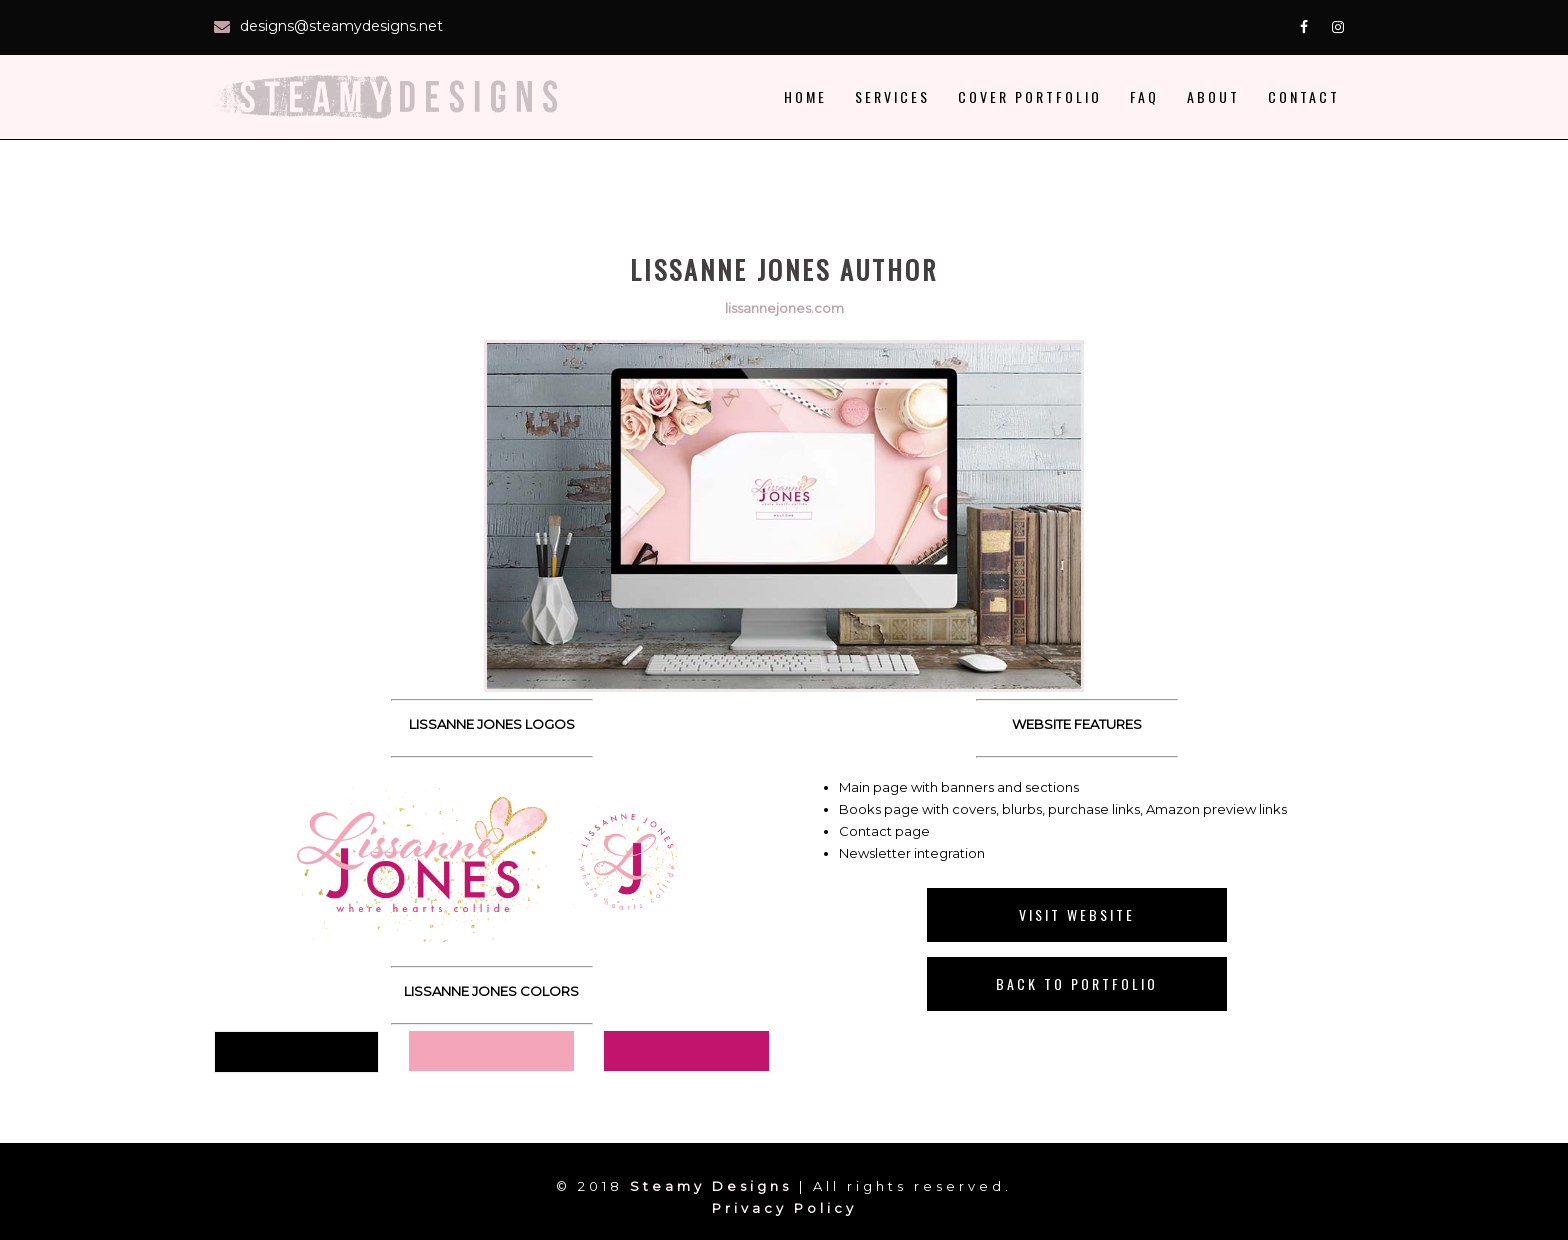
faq (1144, 96)
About (1213, 96)
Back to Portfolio (1077, 983)
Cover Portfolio (1030, 96)
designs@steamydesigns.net (341, 26)
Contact (1304, 96)
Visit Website (1077, 914)
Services (892, 96)
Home (805, 96)
